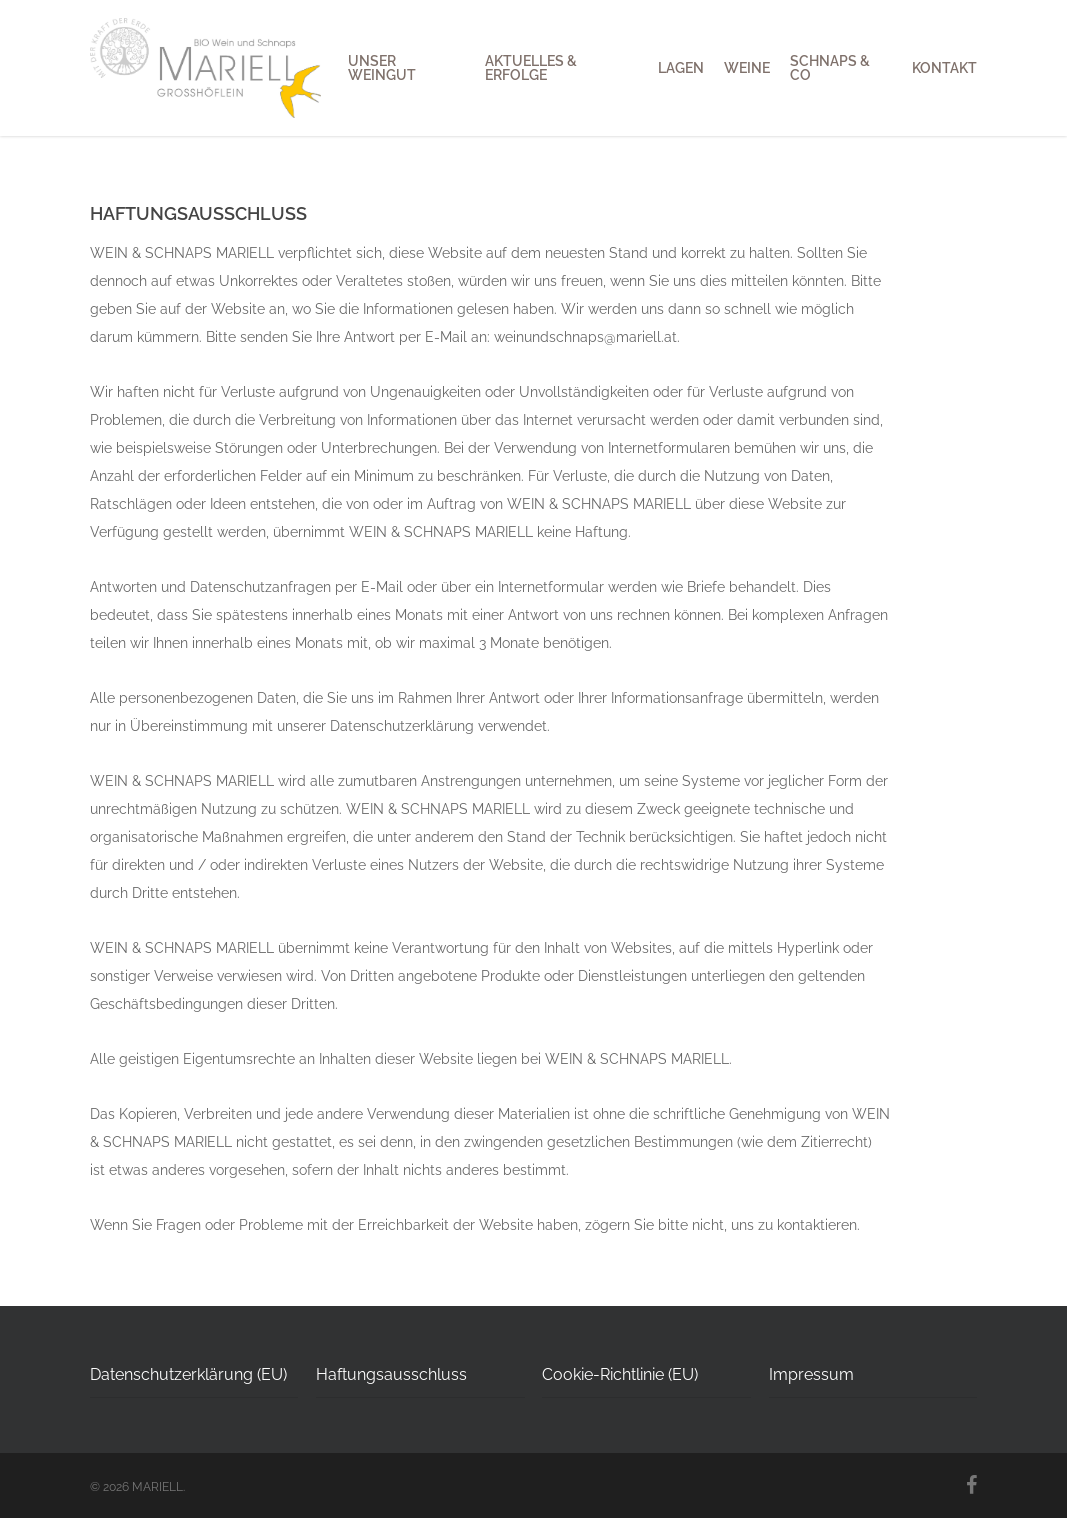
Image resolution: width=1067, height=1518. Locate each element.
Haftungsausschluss (391, 1374)
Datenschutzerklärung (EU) (188, 1374)
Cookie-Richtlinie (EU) (620, 1374)
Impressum (811, 1374)
